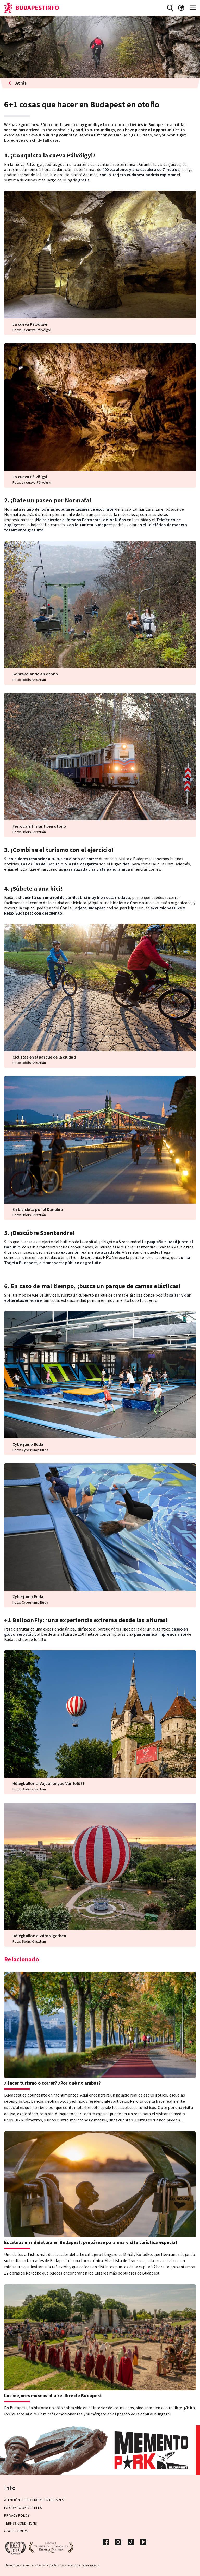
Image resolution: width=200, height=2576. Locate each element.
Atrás (18, 83)
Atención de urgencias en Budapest (35, 2500)
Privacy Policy (17, 2515)
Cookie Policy (16, 2531)
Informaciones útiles (23, 2507)
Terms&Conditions (20, 2523)
